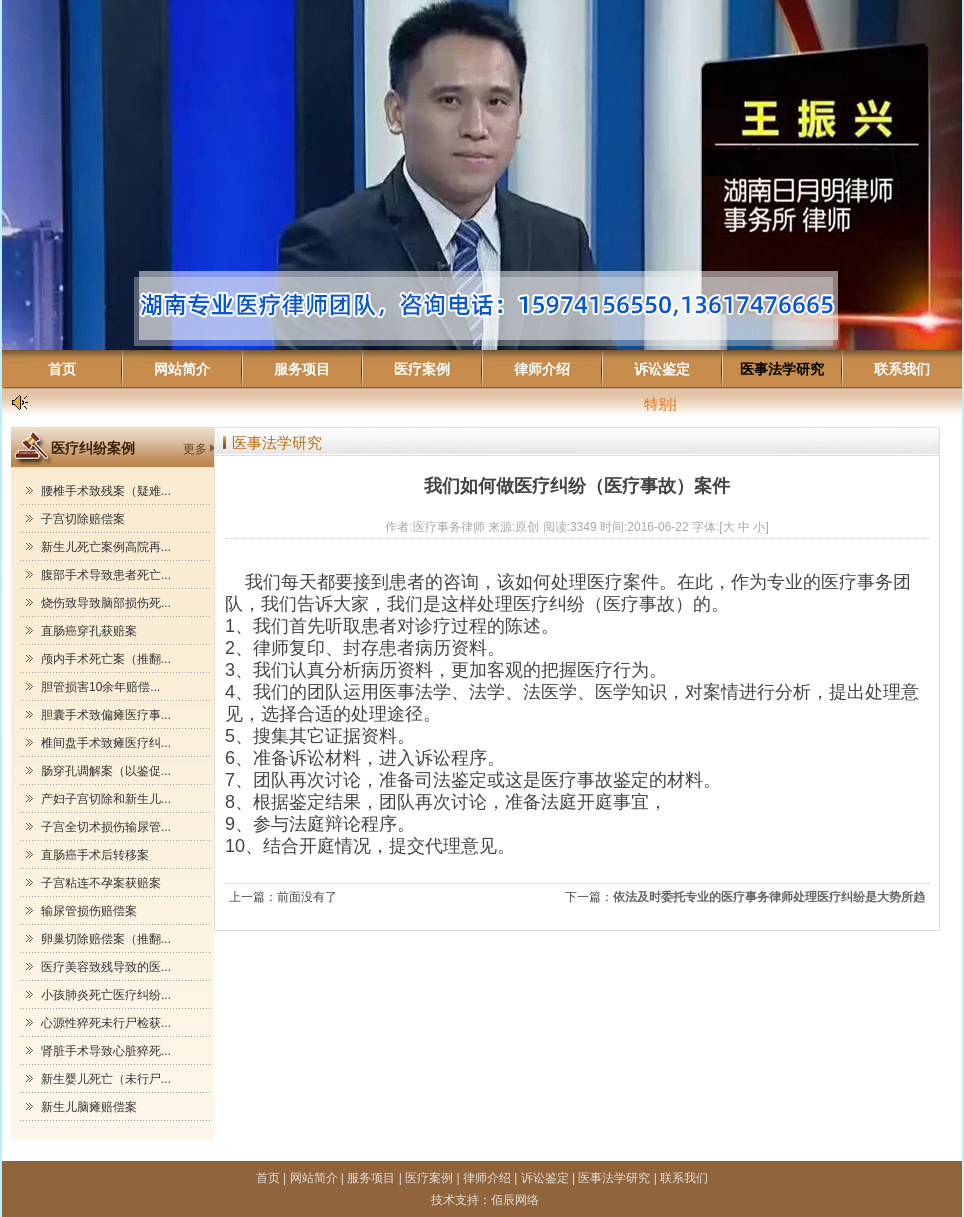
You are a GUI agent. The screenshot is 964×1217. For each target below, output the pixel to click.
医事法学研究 (782, 369)
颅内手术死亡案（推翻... (106, 659)
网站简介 (182, 369)
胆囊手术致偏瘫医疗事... (106, 715)
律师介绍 (542, 369)
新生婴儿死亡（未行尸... (106, 1079)
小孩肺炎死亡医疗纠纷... (106, 995)
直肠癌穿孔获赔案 (89, 631)
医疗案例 (422, 369)
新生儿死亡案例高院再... (106, 547)
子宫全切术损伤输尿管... (106, 827)
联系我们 (902, 369)
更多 (195, 449)
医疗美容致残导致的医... (106, 967)
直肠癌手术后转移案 (95, 855)
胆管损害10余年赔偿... (100, 687)
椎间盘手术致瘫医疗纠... (106, 743)
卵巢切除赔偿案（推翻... (106, 939)
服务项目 (302, 369)
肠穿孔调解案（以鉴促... (106, 771)
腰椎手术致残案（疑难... (106, 491)
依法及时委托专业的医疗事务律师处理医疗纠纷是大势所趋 (769, 897)
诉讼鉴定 (662, 369)
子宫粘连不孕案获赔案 (101, 883)
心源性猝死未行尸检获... (106, 1023)
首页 (62, 369)
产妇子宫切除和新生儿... (106, 799)
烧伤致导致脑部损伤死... (106, 603)
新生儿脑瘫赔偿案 (89, 1107)
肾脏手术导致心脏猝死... (106, 1051)
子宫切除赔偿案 (83, 519)
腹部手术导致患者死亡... (106, 575)
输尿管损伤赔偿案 (89, 911)
